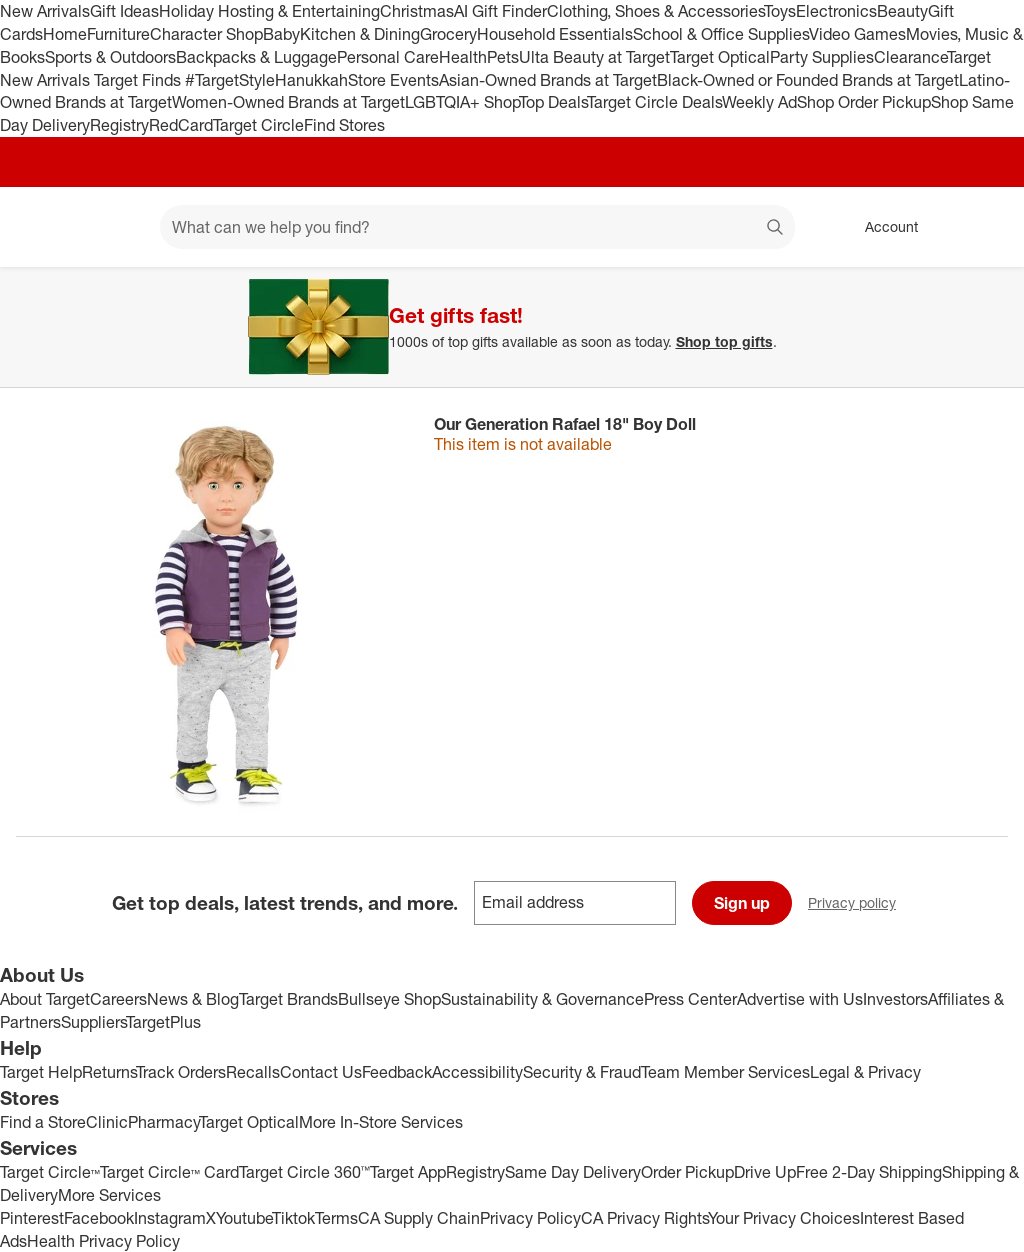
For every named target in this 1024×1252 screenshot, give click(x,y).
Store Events (393, 80)
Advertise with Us (800, 999)
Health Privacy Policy (103, 1241)
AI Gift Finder (500, 11)
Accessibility (477, 1072)
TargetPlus (163, 1022)
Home (65, 34)
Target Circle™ (50, 1172)
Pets (503, 57)
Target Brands (288, 999)
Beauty (902, 11)
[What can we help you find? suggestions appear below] (477, 227)
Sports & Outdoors (110, 57)
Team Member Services (725, 1072)
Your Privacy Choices (784, 1218)
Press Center (690, 999)
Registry (119, 125)
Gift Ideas (124, 11)
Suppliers (93, 1022)
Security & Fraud (582, 1072)
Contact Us (321, 1072)
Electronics (836, 11)
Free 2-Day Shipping (869, 1172)
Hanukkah (311, 80)
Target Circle (258, 125)
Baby (281, 34)
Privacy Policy (530, 1218)
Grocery (448, 34)
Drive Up (765, 1172)
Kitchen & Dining (360, 34)
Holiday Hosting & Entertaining (269, 11)
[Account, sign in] (881, 227)
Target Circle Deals (654, 102)
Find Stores (344, 125)
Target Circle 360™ (304, 1172)
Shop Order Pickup (864, 102)
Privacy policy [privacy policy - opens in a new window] (860, 904)
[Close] (996, 290)
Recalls (253, 1072)
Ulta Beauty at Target (594, 57)
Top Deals (553, 102)
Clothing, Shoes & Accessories (655, 11)
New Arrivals (45, 11)
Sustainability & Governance (542, 999)
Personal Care (388, 57)
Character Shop (206, 34)
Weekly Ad (759, 102)
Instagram (170, 1218)
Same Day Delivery (573, 1172)
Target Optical (720, 57)
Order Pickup (687, 1172)
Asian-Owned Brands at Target (548, 80)
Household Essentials (555, 34)
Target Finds (139, 80)
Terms (336, 1218)
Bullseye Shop (389, 999)
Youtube (244, 1218)
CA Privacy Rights (644, 1218)
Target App (408, 1172)
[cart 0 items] (982, 227)
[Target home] (44, 227)
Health (463, 57)
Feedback (397, 1072)
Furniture (118, 34)
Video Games (857, 34)
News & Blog (193, 999)
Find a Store (43, 1122)
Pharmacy (163, 1122)
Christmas (417, 11)
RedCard (181, 125)
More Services (109, 1195)
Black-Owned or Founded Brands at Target (808, 80)
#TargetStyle (230, 80)
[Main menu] (114, 227)
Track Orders (181, 1072)
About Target (45, 999)
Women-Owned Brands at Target (288, 102)
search (776, 229)
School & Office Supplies (721, 34)
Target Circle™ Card (169, 1172)
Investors (895, 999)
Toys (780, 11)
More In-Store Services (381, 1122)
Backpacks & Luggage (256, 57)
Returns (109, 1072)
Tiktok (293, 1218)
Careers (118, 999)
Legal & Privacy (865, 1072)
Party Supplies (822, 57)
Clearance (910, 57)
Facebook (99, 1218)
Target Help (41, 1072)
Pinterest (32, 1218)
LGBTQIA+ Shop (462, 102)
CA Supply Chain (419, 1218)
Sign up (742, 903)
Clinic (107, 1122)
